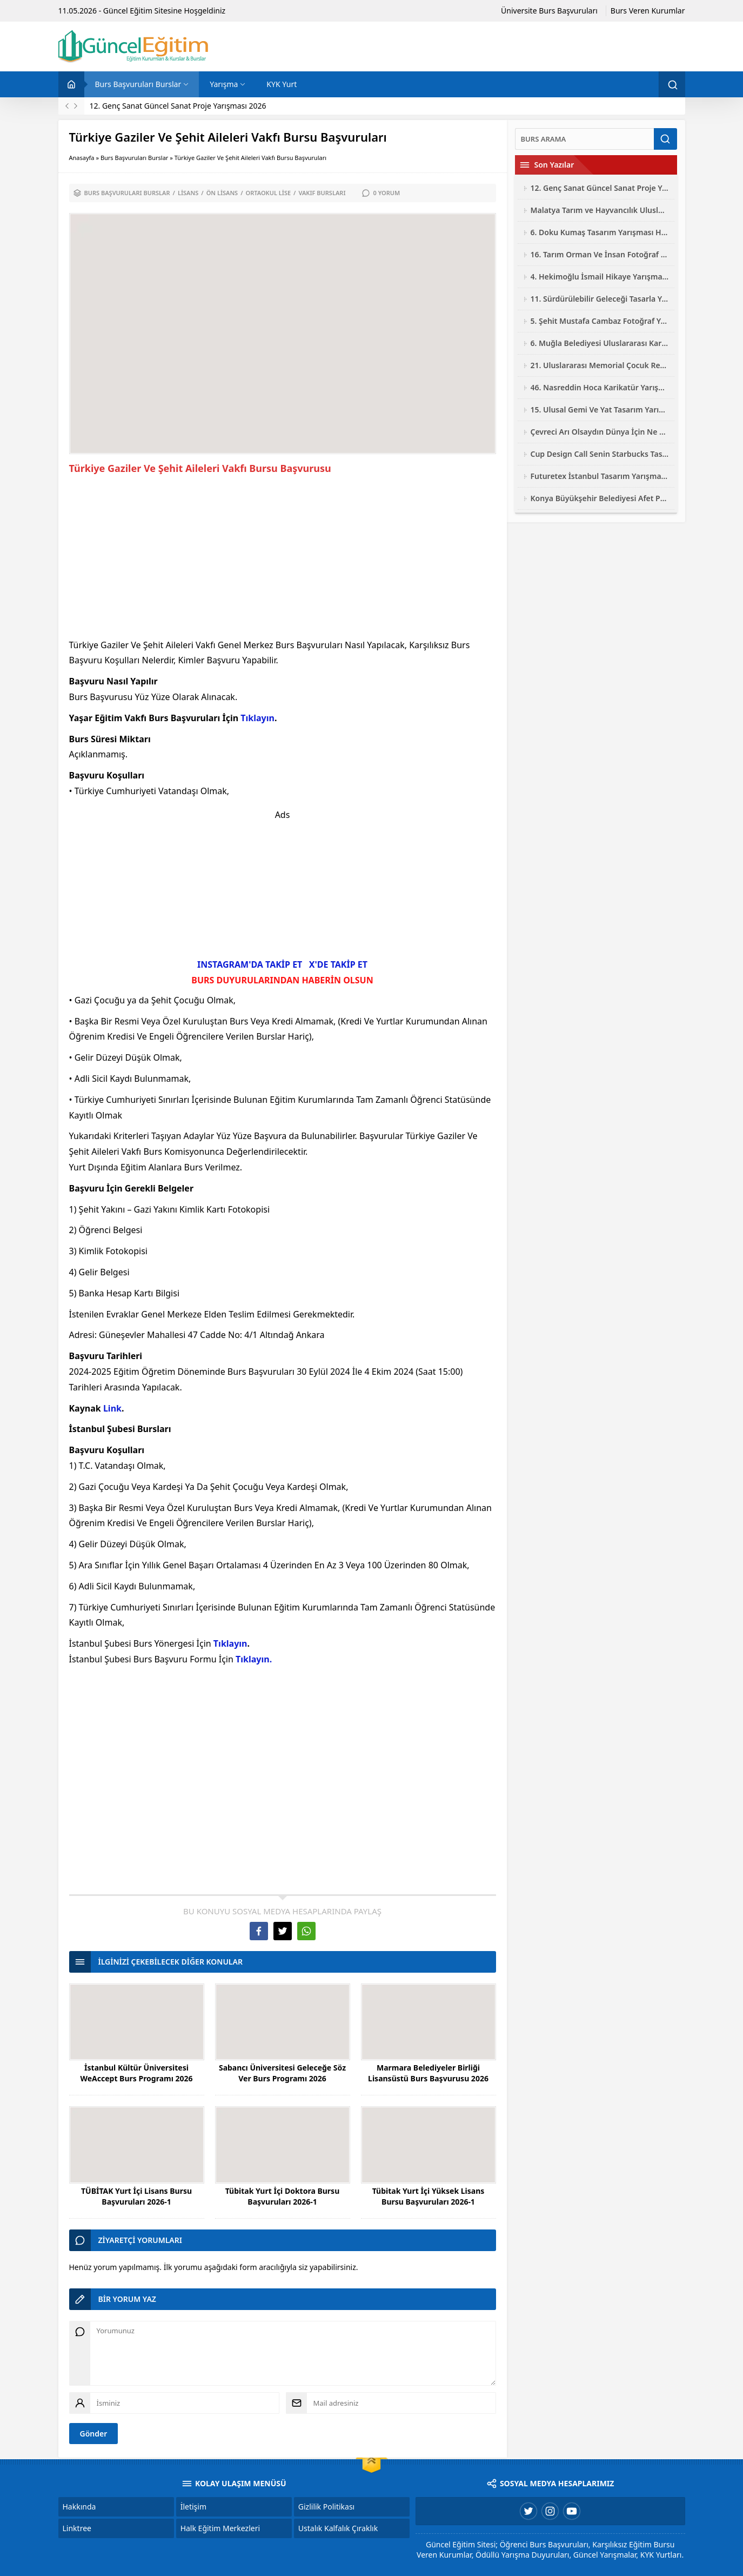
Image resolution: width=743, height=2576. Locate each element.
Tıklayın (257, 718)
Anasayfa (82, 158)
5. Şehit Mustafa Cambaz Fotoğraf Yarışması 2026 (600, 321)
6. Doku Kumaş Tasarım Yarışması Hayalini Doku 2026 (600, 232)
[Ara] (584, 139)
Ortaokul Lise (268, 193)
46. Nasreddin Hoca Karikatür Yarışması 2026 (600, 387)
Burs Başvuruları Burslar (135, 158)
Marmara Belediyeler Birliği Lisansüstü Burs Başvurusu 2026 (428, 2073)
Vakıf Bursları (321, 193)
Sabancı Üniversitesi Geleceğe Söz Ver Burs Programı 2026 (282, 2073)
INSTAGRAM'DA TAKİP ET (249, 964)
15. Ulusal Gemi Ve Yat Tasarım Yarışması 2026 (600, 409)
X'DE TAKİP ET (338, 964)
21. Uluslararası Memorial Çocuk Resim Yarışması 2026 (600, 365)
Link (112, 1408)
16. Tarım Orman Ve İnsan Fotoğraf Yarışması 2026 (600, 254)
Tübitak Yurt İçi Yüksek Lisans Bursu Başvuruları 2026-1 (428, 2196)
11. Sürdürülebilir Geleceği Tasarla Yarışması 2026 (600, 299)
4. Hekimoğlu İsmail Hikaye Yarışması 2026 (600, 276)
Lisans (188, 193)
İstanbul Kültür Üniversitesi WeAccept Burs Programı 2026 (136, 2073)
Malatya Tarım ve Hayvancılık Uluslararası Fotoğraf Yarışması (600, 210)
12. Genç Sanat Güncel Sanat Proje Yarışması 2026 (178, 106)
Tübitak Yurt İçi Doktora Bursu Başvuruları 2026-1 (282, 2196)
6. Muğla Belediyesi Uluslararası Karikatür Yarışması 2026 (600, 343)
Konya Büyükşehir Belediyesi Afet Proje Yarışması (600, 498)
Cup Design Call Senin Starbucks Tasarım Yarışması (600, 454)
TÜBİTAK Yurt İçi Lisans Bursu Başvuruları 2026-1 (136, 2196)
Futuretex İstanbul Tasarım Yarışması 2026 (600, 476)
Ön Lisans (222, 193)
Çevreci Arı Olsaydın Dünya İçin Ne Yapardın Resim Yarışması (600, 432)
